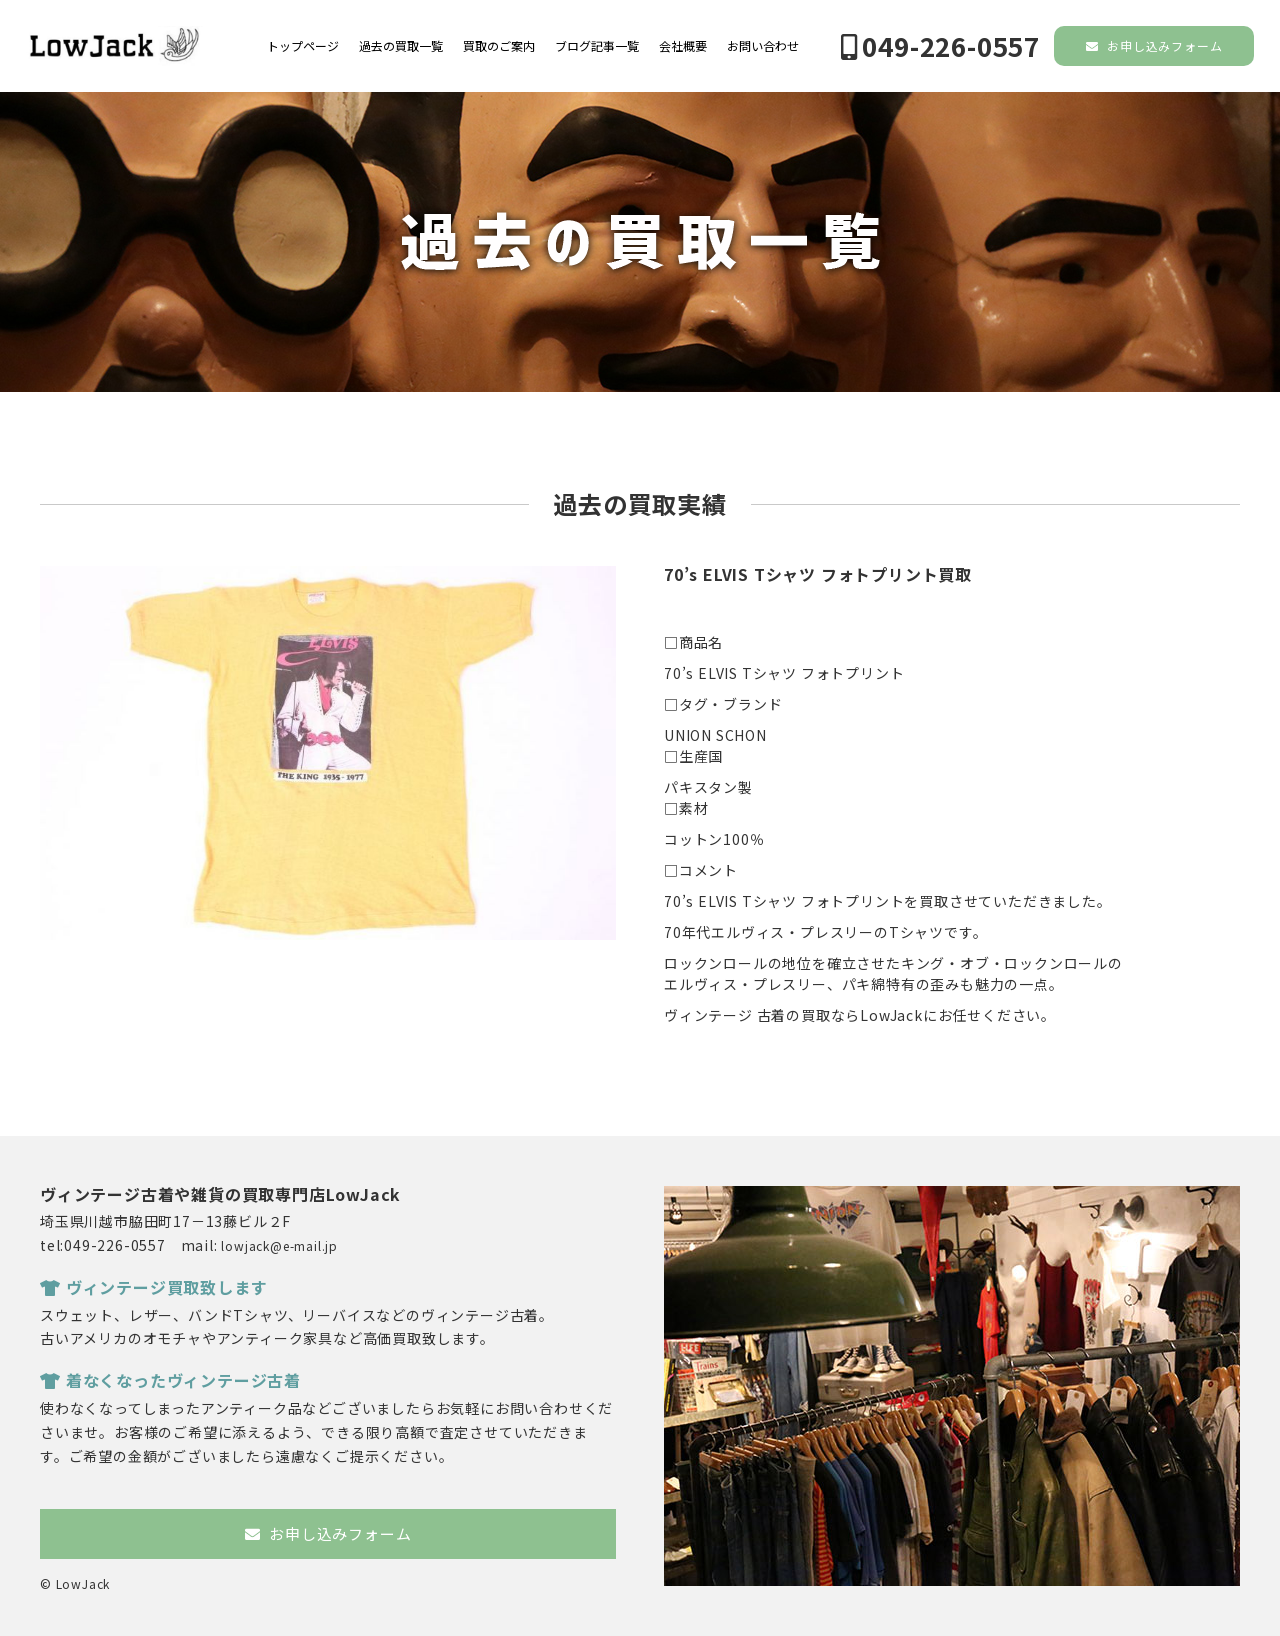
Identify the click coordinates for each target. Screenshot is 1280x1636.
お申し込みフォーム (1154, 45)
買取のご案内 (499, 46)
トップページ (303, 46)
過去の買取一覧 (401, 46)
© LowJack (75, 1583)
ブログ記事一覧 (597, 46)
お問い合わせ (763, 46)
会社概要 (683, 46)
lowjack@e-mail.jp (279, 1245)
